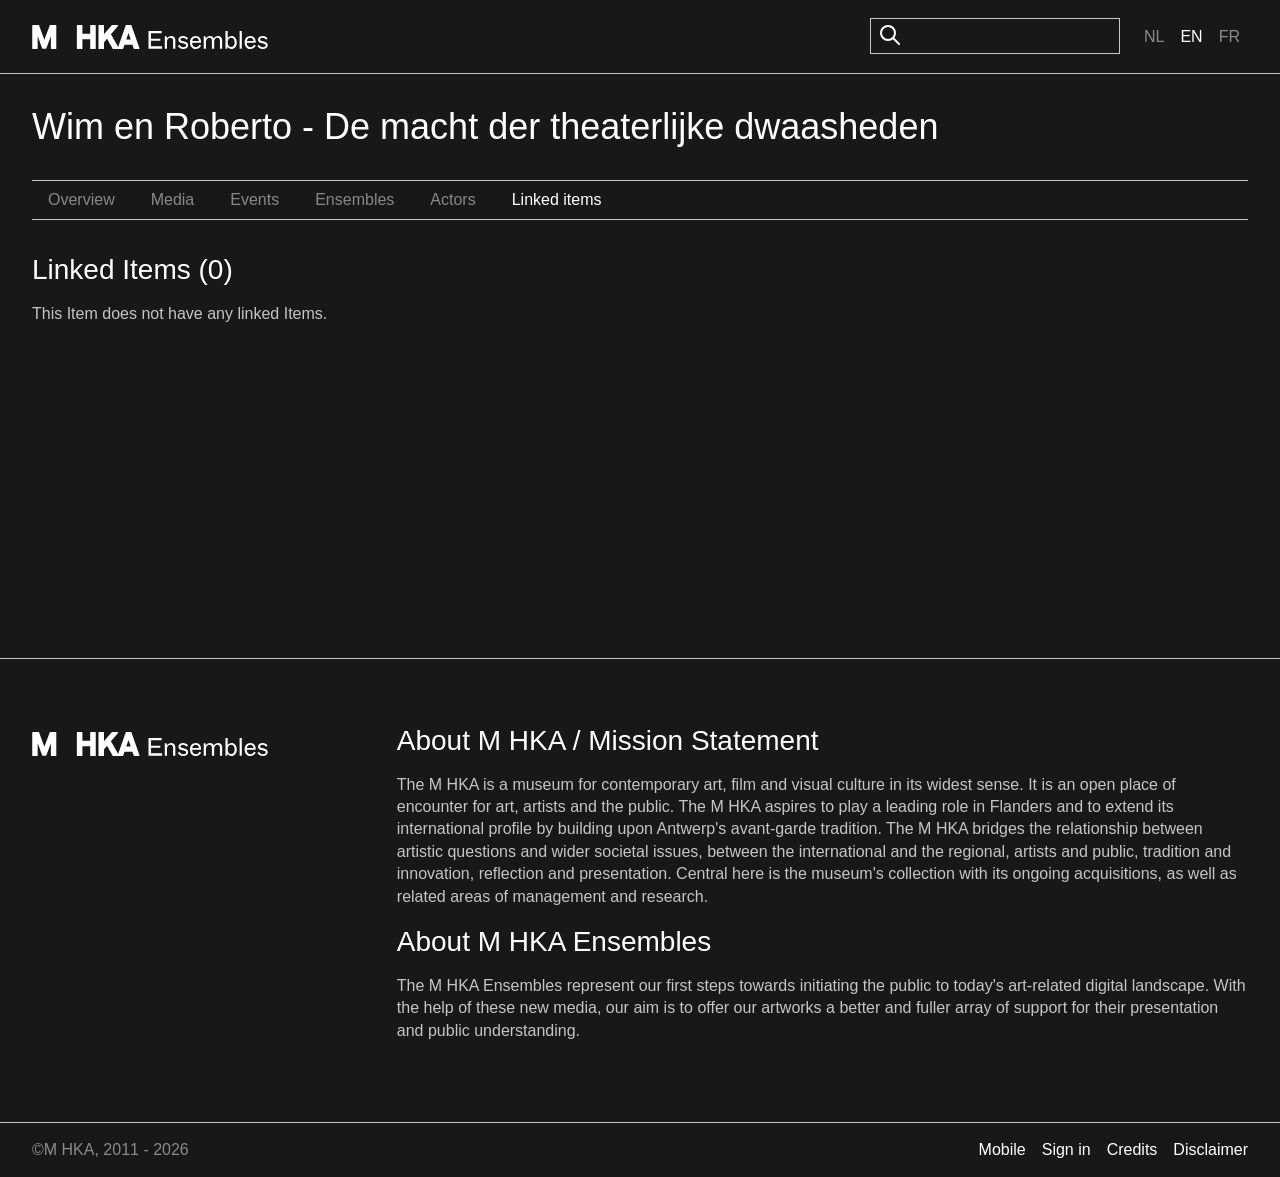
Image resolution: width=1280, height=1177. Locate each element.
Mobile (1002, 1149)
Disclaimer (1210, 1149)
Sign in (1066, 1149)
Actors (452, 199)
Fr (1229, 36)
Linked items (557, 199)
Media (173, 199)
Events (254, 199)
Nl (1154, 36)
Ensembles (354, 199)
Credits (1132, 1149)
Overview (81, 199)
